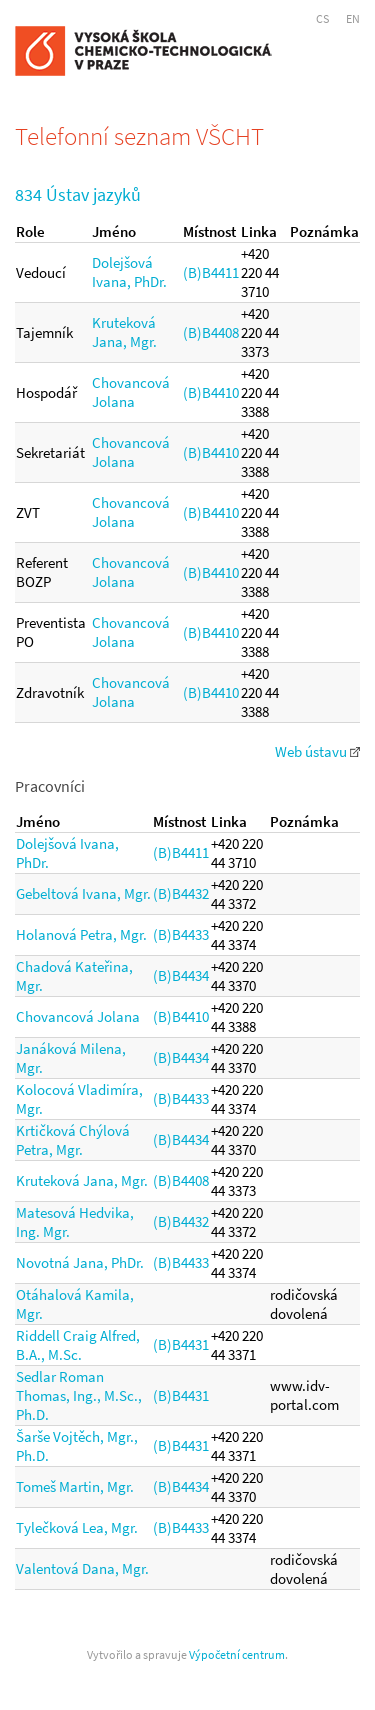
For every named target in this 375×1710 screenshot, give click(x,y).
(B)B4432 (181, 893)
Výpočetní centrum (237, 1654)
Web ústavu (317, 751)
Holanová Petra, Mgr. (81, 934)
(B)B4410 (211, 392)
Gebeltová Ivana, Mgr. (83, 893)
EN (353, 18)
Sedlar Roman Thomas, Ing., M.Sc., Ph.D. (79, 1395)
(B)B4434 (181, 975)
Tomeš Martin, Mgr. (75, 1486)
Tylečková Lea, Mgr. (77, 1527)
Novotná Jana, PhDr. (80, 1262)
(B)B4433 (181, 934)
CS (322, 18)
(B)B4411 (211, 272)
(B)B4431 (181, 1344)
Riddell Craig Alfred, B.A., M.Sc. (78, 1345)
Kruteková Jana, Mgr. (124, 332)
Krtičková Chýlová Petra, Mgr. (73, 1140)
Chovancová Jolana (131, 392)
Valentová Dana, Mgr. (82, 1568)
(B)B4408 (211, 332)
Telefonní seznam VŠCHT (139, 136)
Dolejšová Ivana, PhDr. (129, 272)
